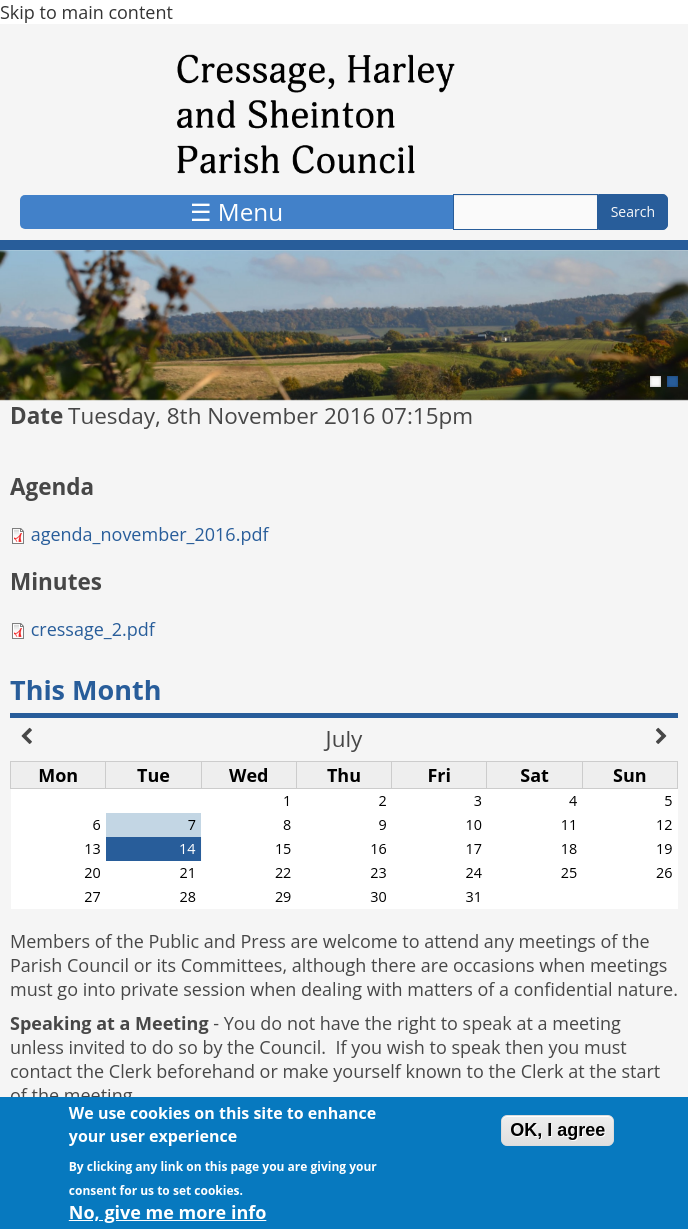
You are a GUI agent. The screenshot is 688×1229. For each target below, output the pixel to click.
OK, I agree (557, 1138)
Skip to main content (86, 12)
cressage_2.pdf (93, 629)
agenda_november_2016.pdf (150, 534)
